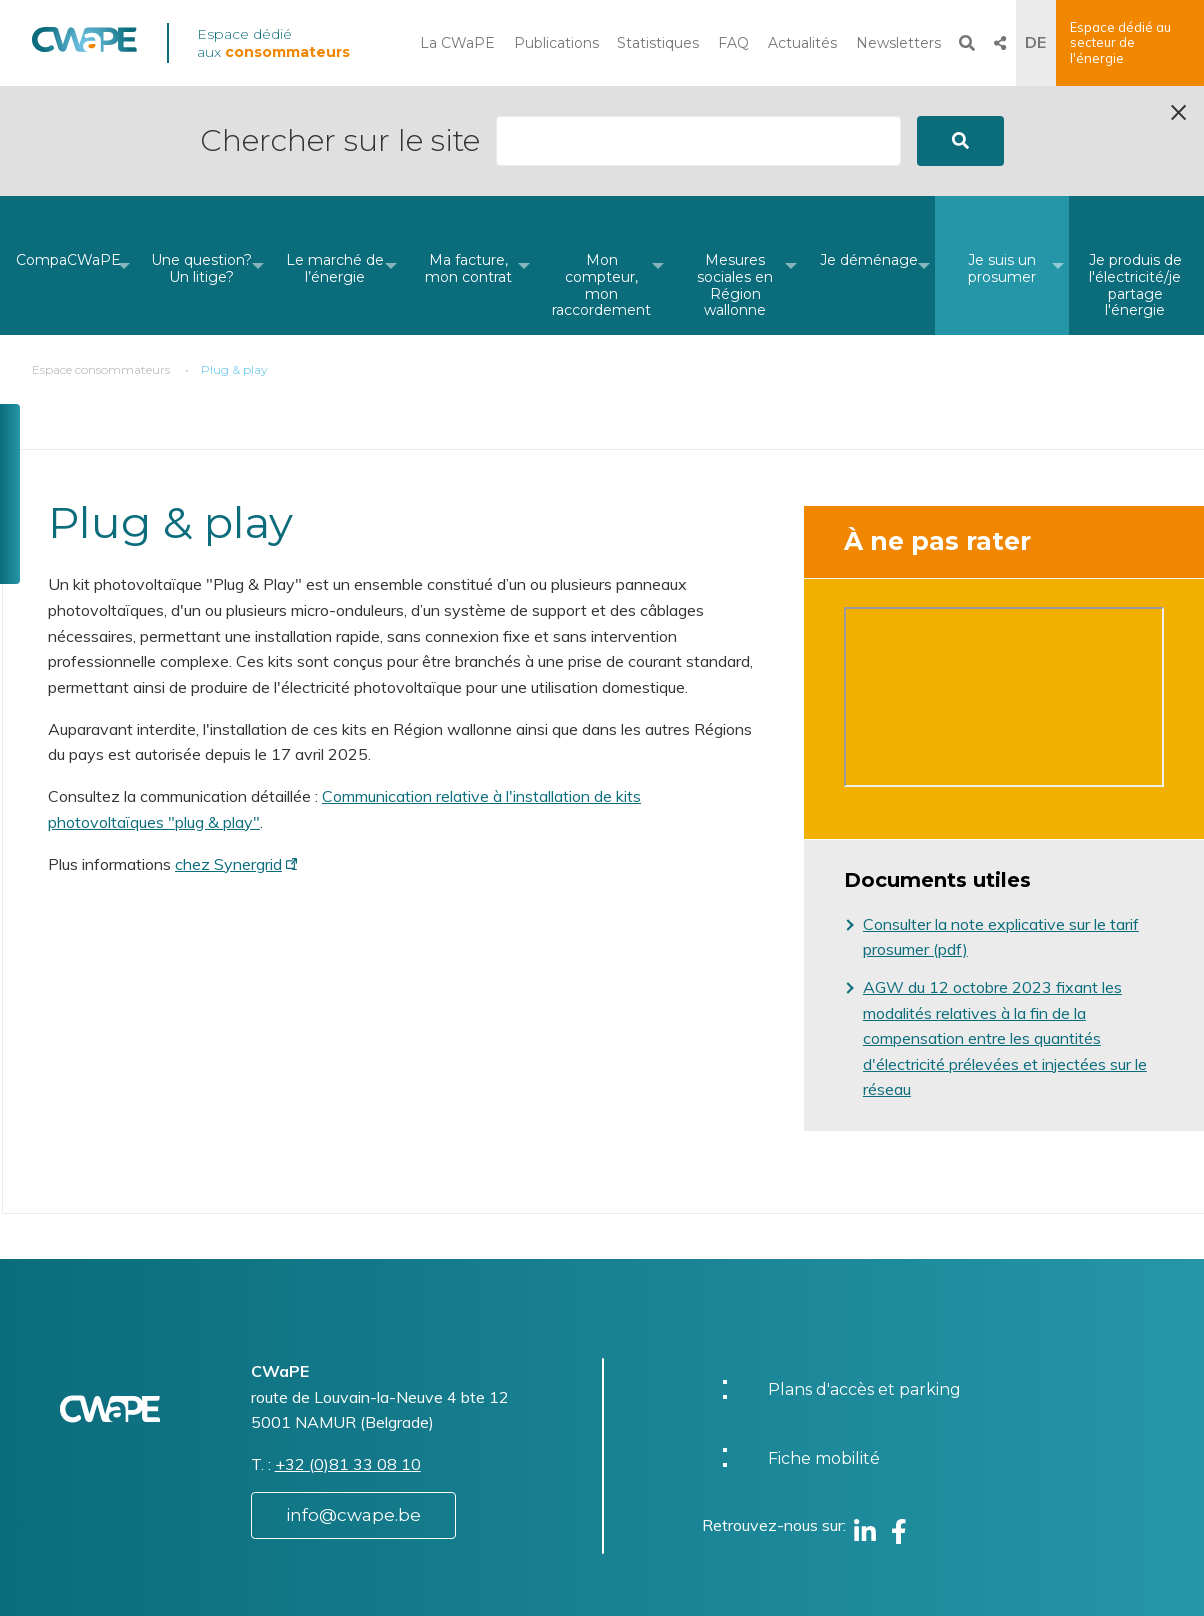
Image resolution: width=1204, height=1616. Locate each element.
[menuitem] (68, 155)
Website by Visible (229, 1580)
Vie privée (672, 1589)
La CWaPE (457, 43)
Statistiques (658, 43)
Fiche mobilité (824, 1348)
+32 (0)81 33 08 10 (348, 1354)
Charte (660, 1568)
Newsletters (898, 43)
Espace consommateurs (101, 259)
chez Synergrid (228, 754)
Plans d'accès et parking (864, 1279)
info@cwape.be (353, 1405)
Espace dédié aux (273, 43)
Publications (556, 43)
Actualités (802, 43)
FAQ (733, 43)
